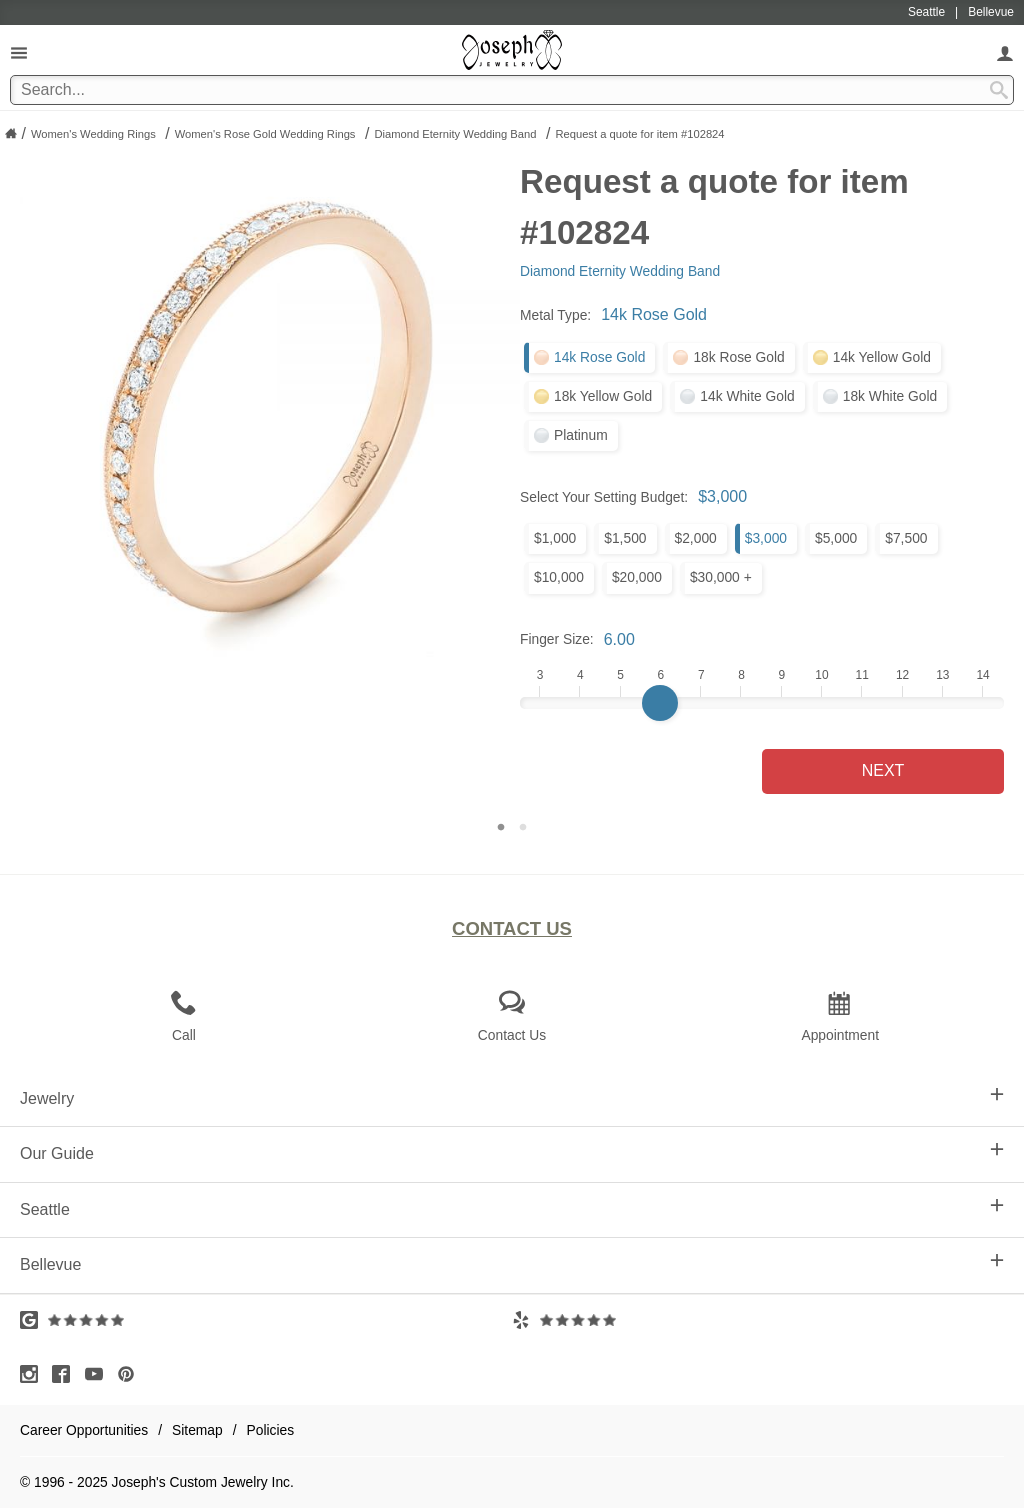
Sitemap (197, 1430)
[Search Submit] (999, 90)
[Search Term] (512, 90)
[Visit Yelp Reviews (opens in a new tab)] (758, 1320)
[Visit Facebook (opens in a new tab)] (66, 1374)
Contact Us (512, 928)
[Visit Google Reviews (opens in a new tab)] (266, 1320)
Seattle (512, 1208)
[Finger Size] (762, 703)
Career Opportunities (84, 1430)
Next (883, 770)
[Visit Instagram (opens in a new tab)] (34, 1374)
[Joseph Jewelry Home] (11, 133)
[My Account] (1005, 52)
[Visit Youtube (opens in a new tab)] (99, 1374)
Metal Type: (555, 315)
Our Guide (512, 1152)
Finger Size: (557, 639)
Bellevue (512, 1263)
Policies (271, 1430)
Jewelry (512, 1097)
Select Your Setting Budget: (604, 497)
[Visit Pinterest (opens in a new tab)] (131, 1374)
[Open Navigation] (19, 52)
